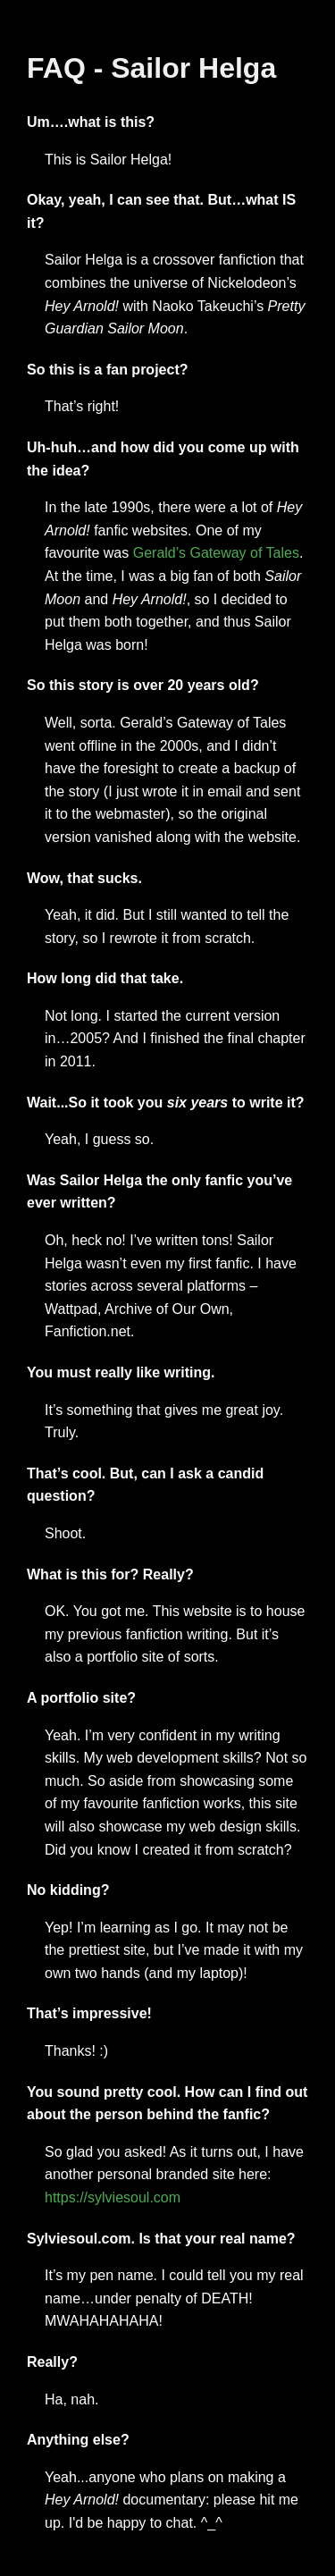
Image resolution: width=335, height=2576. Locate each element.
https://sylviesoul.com (112, 2197)
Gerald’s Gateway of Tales (216, 552)
